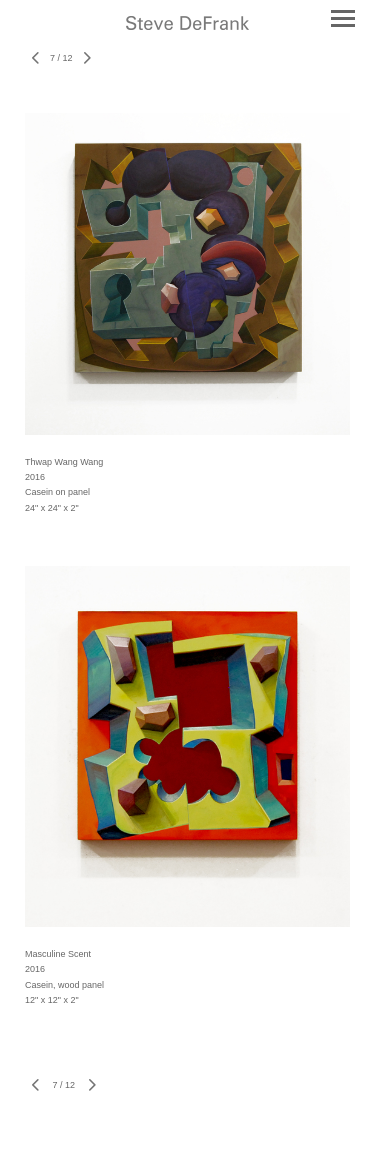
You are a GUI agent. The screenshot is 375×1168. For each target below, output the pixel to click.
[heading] (187, 24)
